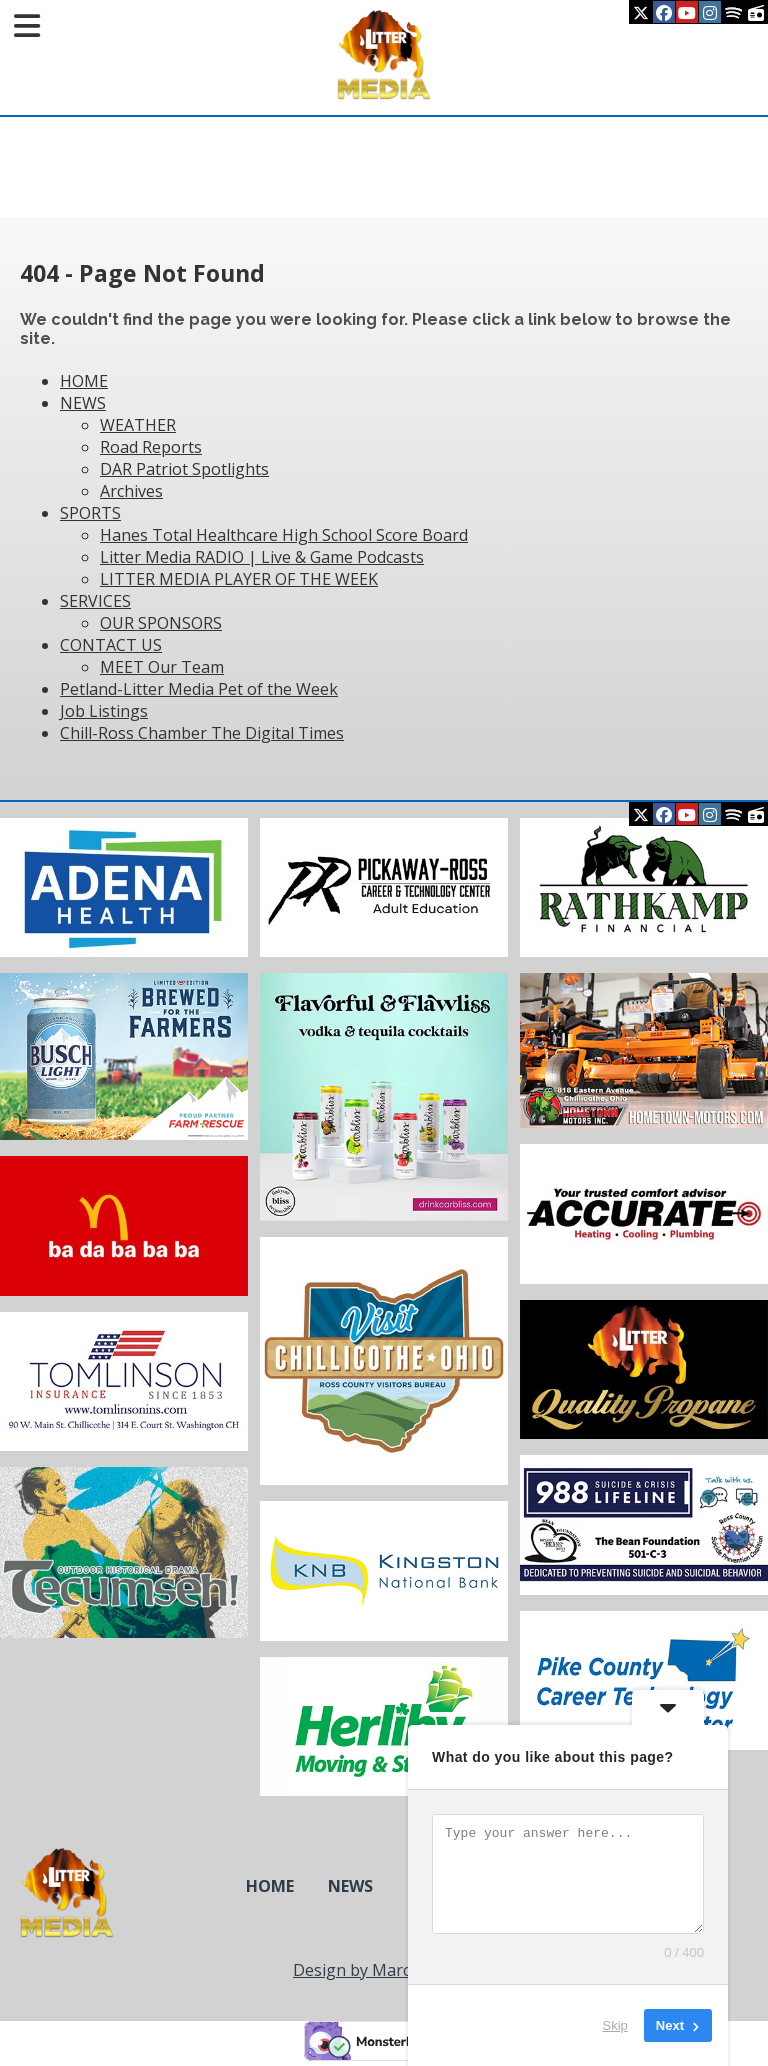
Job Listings (104, 711)
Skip (615, 2025)
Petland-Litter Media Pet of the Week (199, 689)
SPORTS (90, 513)
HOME (84, 381)
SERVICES (95, 601)
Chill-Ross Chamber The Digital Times (202, 733)
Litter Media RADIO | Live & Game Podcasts (262, 557)
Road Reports (151, 447)
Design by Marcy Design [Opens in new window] (384, 1970)
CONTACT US (111, 645)
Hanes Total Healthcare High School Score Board (284, 535)
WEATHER (138, 425)
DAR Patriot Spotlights (184, 469)
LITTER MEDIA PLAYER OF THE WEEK (239, 579)
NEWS (83, 403)
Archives (131, 491)
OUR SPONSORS (161, 623)
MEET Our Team (162, 667)
